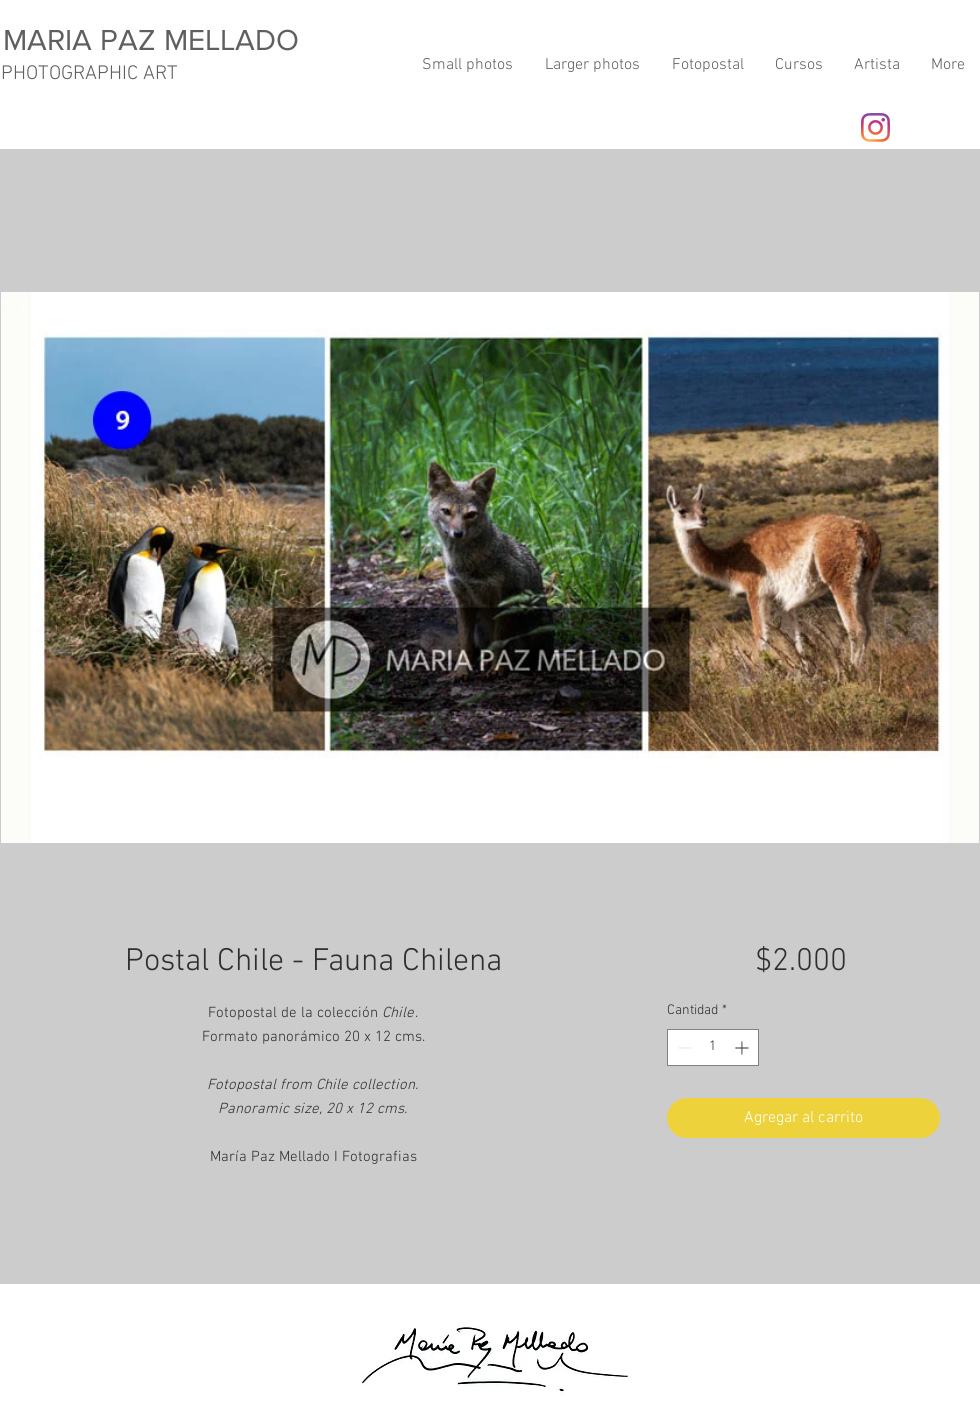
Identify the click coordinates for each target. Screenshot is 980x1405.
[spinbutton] (713, 1047)
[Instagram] (875, 127)
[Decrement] (682, 1047)
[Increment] (743, 1047)
